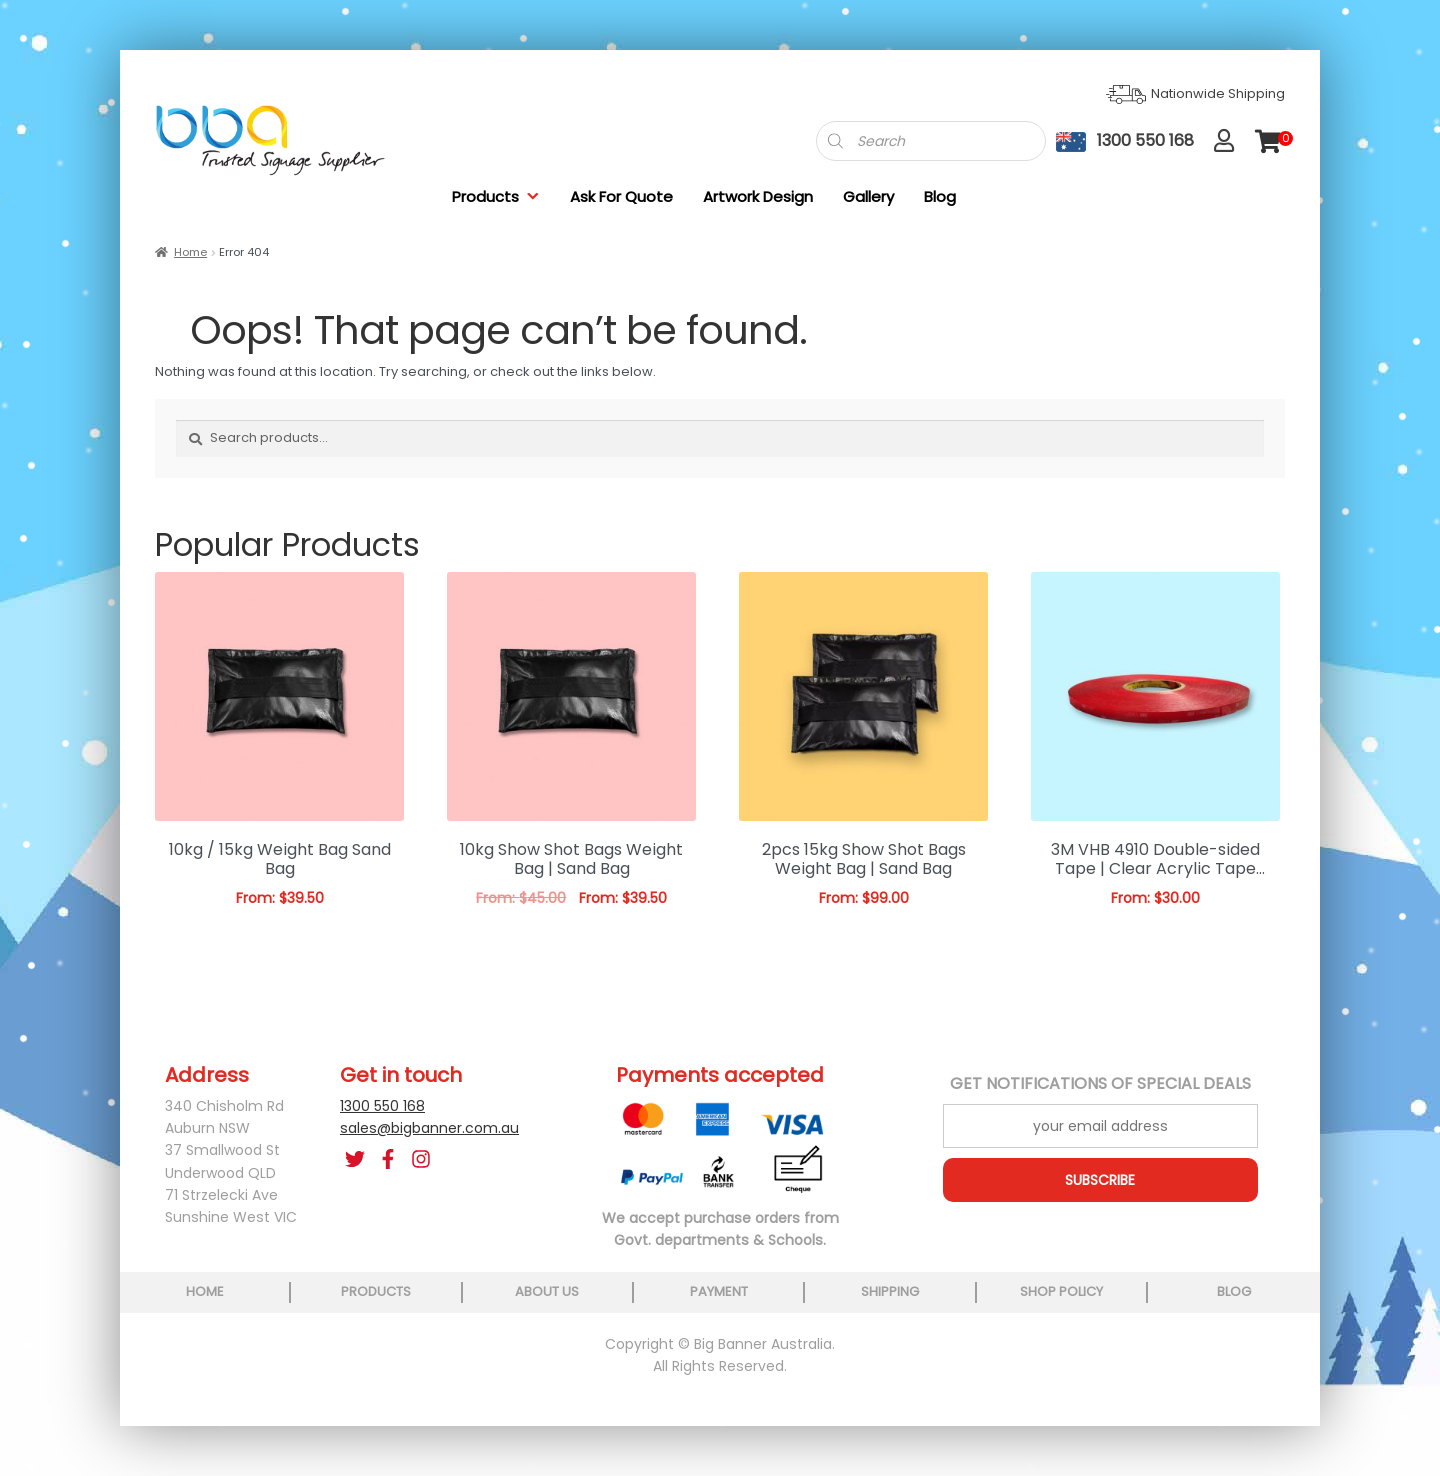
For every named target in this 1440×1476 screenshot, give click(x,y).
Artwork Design (758, 196)
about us (547, 1291)
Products (496, 196)
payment (719, 1291)
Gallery (868, 196)
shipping (890, 1291)
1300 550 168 (382, 1106)
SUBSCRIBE (1100, 1180)
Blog (940, 196)
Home (190, 252)
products (376, 1291)
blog (1234, 1291)
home (205, 1291)
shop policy (1061, 1291)
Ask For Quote (621, 196)
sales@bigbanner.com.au (429, 1128)
